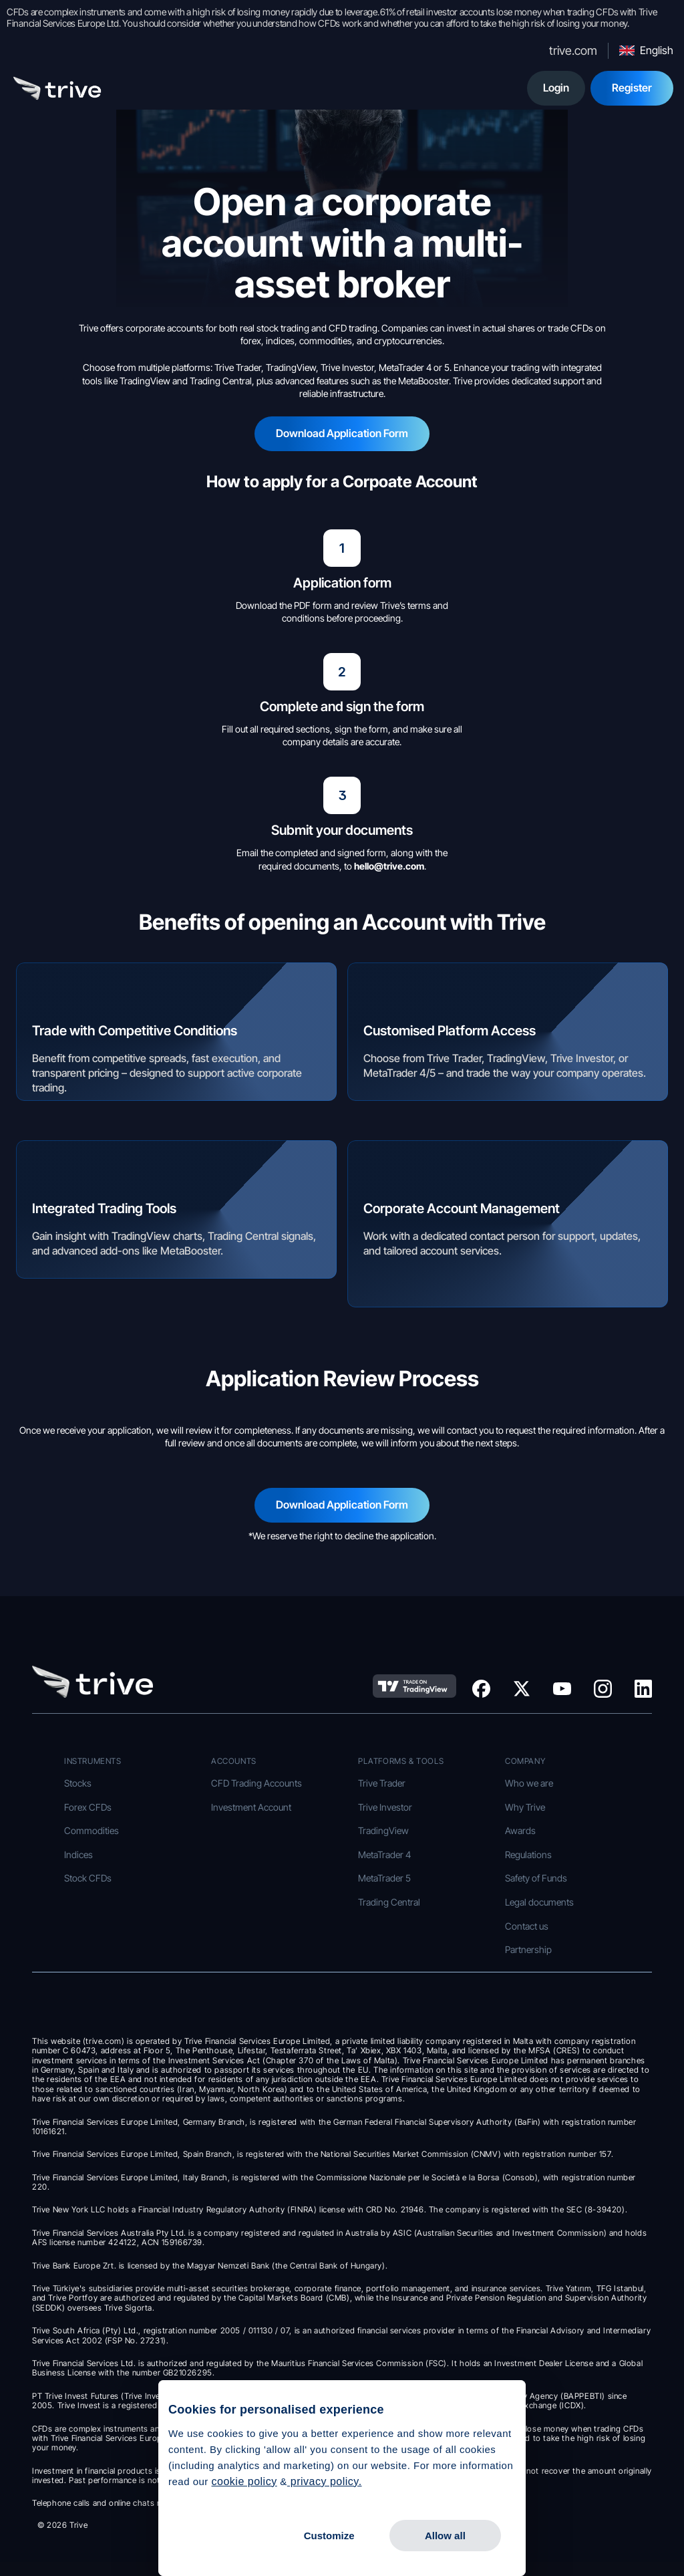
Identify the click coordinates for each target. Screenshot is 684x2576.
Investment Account (251, 1807)
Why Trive (525, 1807)
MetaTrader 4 (384, 1854)
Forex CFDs (88, 1807)
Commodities (91, 1830)
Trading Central (389, 1902)
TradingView (383, 1830)
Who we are (529, 1783)
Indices (78, 1854)
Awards (520, 1830)
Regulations (528, 1854)
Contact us (526, 1926)
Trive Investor (385, 1807)
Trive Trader (381, 1783)
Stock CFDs (88, 1878)
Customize (329, 2535)
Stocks (78, 1783)
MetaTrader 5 (384, 1878)
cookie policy (244, 2481)
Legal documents (539, 1902)
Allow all (445, 2535)
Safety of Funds (536, 1878)
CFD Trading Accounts (256, 1783)
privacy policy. (324, 2481)
